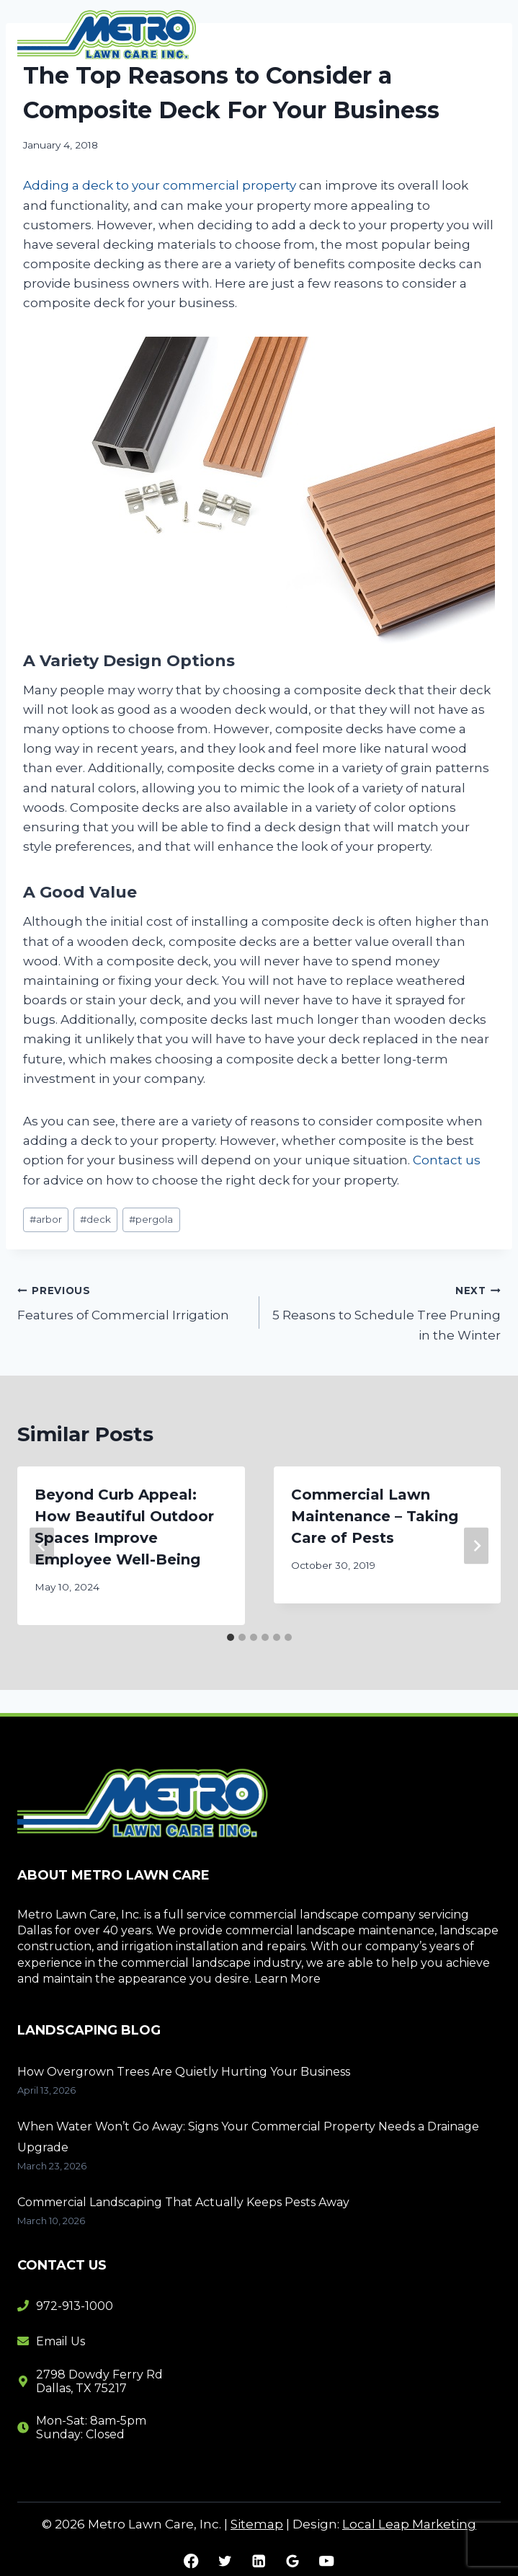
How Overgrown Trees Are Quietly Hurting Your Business (185, 2072)
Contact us (447, 1160)
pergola (151, 1219)
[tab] (230, 1637)
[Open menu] (484, 35)
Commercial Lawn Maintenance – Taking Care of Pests (374, 1516)
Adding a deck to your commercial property (159, 185)
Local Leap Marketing (409, 2524)
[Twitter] (225, 2561)
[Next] (476, 1545)
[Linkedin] (259, 2561)
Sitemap (257, 2524)
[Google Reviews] (293, 2561)
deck (95, 1219)
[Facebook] (191, 2561)
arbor (46, 1219)
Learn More (287, 1979)
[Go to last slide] (42, 1545)
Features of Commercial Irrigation (132, 1301)
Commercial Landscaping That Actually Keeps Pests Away (183, 2202)
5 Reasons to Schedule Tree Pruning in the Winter (386, 1311)
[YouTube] (326, 2561)
